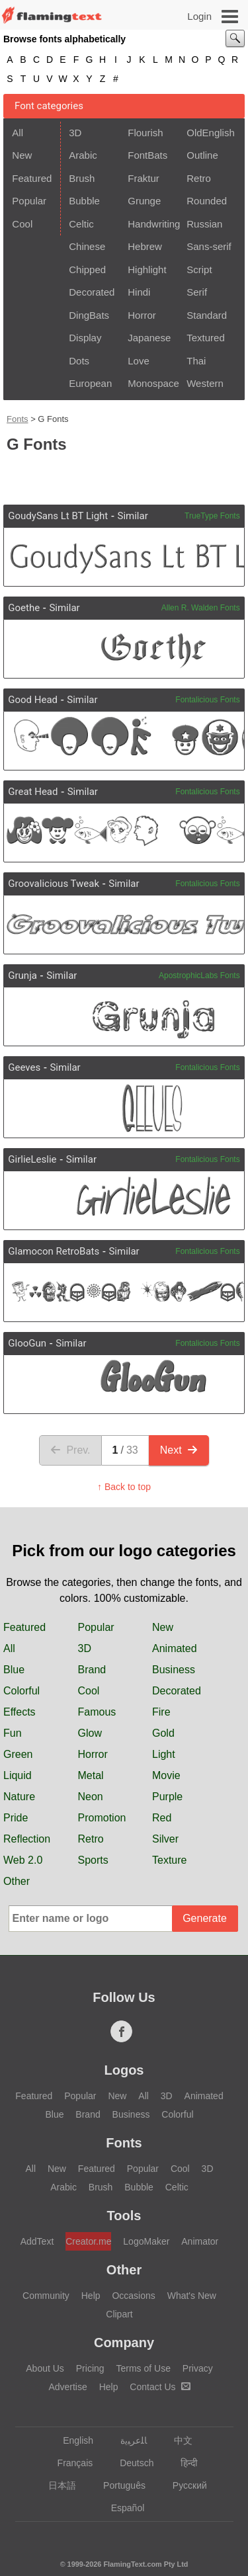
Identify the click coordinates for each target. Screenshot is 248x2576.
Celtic (81, 223)
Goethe (24, 608)
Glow (90, 1733)
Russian (204, 223)
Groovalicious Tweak (53, 884)
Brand (92, 1669)
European (90, 383)
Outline (202, 155)
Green (17, 1754)
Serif (196, 292)
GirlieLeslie (32, 1159)
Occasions (133, 2295)
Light (163, 1754)
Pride (15, 1817)
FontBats (147, 155)
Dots (79, 360)
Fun (12, 1733)
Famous (97, 1712)
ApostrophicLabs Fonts (199, 975)
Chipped (87, 269)
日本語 (56, 2485)
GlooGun (27, 1343)
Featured (32, 178)
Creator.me (88, 2241)
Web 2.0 (22, 1860)
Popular (29, 200)
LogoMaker (146, 2241)
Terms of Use (143, 2368)
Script (199, 269)
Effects (19, 1712)
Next (179, 1450)
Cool (22, 223)
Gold (163, 1733)
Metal (91, 1775)
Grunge (144, 200)
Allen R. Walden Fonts (200, 607)
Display (85, 337)
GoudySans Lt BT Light (58, 516)
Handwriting (153, 223)
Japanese (149, 337)
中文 (176, 2440)
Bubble (84, 200)
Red (161, 1817)
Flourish (145, 132)
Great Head (33, 792)
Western (205, 383)
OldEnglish (210, 132)
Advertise (67, 2387)
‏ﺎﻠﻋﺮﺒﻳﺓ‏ (127, 2440)
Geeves (24, 1067)
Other (16, 1881)
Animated (174, 1648)
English (71, 2440)
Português (118, 2485)
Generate (205, 1918)
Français (69, 2463)
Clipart (119, 2314)
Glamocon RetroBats (53, 1251)
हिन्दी (183, 2463)
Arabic (83, 155)
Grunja (22, 975)
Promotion (102, 1817)
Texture (169, 1860)
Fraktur (143, 178)
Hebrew (145, 246)
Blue (13, 1669)
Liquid (17, 1775)
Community (45, 2295)
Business (173, 1669)
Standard (206, 315)
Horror (142, 315)
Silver (165, 1839)
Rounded (206, 200)
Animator (199, 2241)
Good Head (33, 700)
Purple (167, 1796)
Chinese (87, 246)
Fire (161, 1712)
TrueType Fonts (212, 515)
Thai (196, 360)
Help (91, 2295)
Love (138, 360)
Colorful (21, 1690)
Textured (205, 337)
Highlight (147, 269)
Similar (132, 516)
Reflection (26, 1839)
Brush (82, 178)
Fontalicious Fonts (207, 699)
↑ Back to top (124, 1486)
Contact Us (160, 2387)
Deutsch (130, 2463)
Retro (198, 178)
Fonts (17, 419)
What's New (191, 2295)
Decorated (91, 292)
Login (199, 16)
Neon (90, 1796)
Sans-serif (208, 246)
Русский (183, 2485)
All (17, 132)
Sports (93, 1860)
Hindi (139, 292)
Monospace (153, 383)
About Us (45, 2368)
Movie (166, 1775)
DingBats (89, 315)
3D (75, 132)
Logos (124, 2070)
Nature (19, 1796)
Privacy (198, 2368)
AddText (37, 2241)
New (22, 155)
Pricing (90, 2368)
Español (122, 2508)
